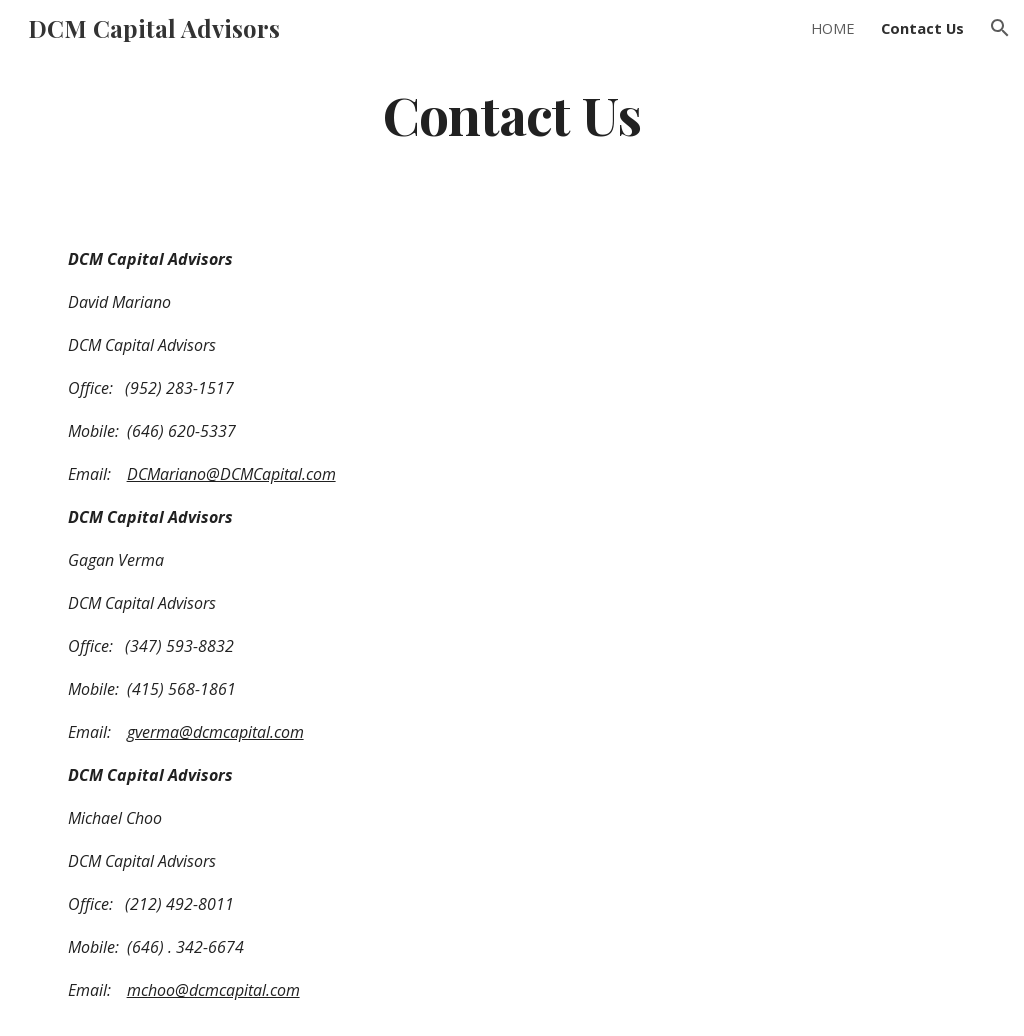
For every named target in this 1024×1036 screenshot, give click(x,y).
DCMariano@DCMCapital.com (231, 474)
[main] (511, 113)
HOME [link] (833, 28)
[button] (1000, 28)
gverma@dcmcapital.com (215, 732)
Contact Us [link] (922, 28)
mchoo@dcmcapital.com (213, 990)
